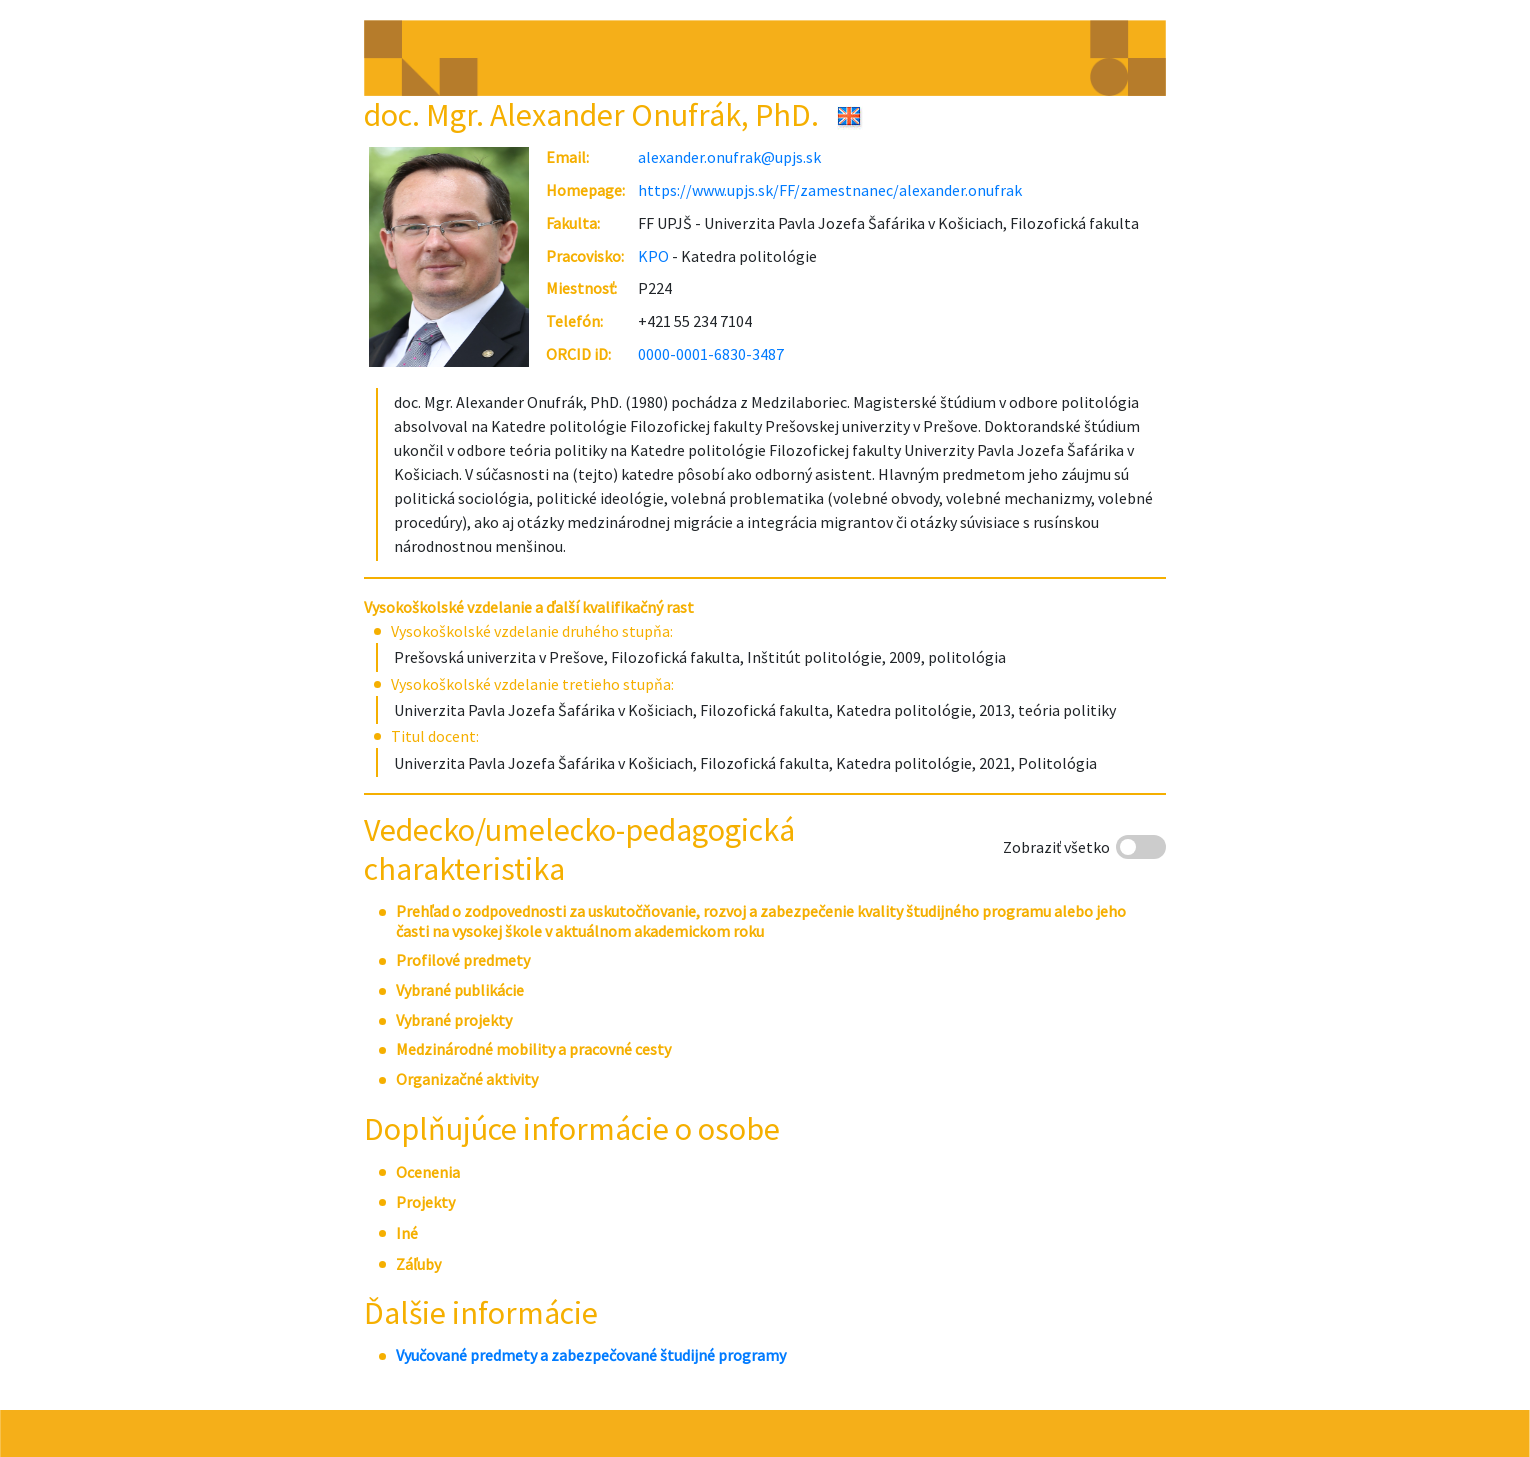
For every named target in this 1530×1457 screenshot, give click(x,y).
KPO (653, 256)
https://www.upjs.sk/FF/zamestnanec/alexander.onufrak (830, 190)
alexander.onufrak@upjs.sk (729, 157)
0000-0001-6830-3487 (711, 354)
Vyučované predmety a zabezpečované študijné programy (591, 1355)
